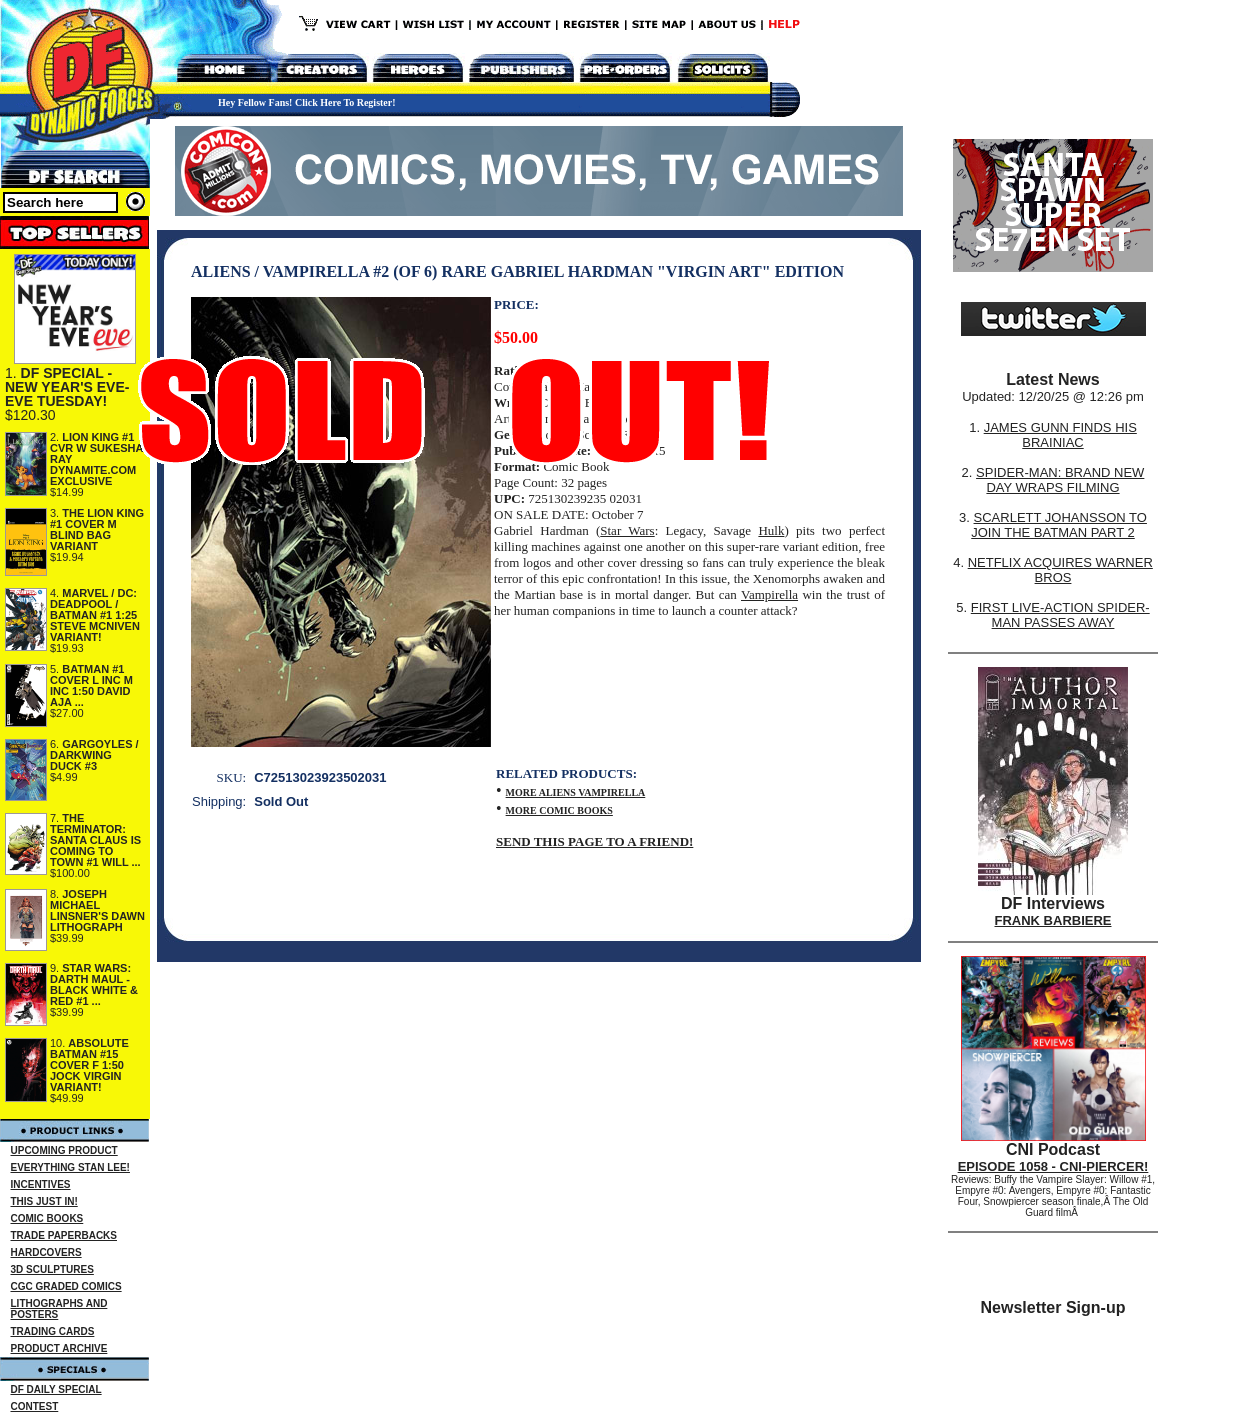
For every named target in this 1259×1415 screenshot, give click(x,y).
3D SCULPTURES (52, 1269)
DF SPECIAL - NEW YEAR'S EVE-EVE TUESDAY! (67, 387)
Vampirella (769, 594)
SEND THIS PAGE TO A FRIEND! (594, 841)
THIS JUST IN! (44, 1201)
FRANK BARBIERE (1053, 920)
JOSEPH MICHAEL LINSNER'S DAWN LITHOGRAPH (97, 910)
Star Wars (627, 530)
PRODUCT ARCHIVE (59, 1348)
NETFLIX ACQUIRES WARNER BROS (1060, 570)
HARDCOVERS (46, 1252)
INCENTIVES (41, 1184)
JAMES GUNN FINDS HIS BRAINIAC (1060, 435)
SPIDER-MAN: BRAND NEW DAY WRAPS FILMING (1060, 480)
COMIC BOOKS (47, 1218)
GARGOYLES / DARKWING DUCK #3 (94, 755)
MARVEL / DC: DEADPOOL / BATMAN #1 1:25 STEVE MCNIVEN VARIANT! (95, 615)
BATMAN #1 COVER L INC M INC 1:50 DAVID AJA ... (91, 685)
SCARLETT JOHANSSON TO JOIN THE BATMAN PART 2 (1059, 525)
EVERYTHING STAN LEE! (70, 1167)
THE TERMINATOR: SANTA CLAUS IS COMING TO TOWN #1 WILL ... (95, 840)
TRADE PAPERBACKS (64, 1235)
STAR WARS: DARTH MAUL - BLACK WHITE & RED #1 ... (94, 984)
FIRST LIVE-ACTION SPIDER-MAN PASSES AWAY (1060, 615)
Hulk (771, 530)
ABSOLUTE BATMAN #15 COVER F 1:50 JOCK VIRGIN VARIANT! (89, 1065)
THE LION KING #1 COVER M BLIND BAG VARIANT (97, 529)
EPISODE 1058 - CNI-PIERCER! (1053, 1166)
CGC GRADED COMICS (66, 1286)
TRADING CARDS (53, 1331)
